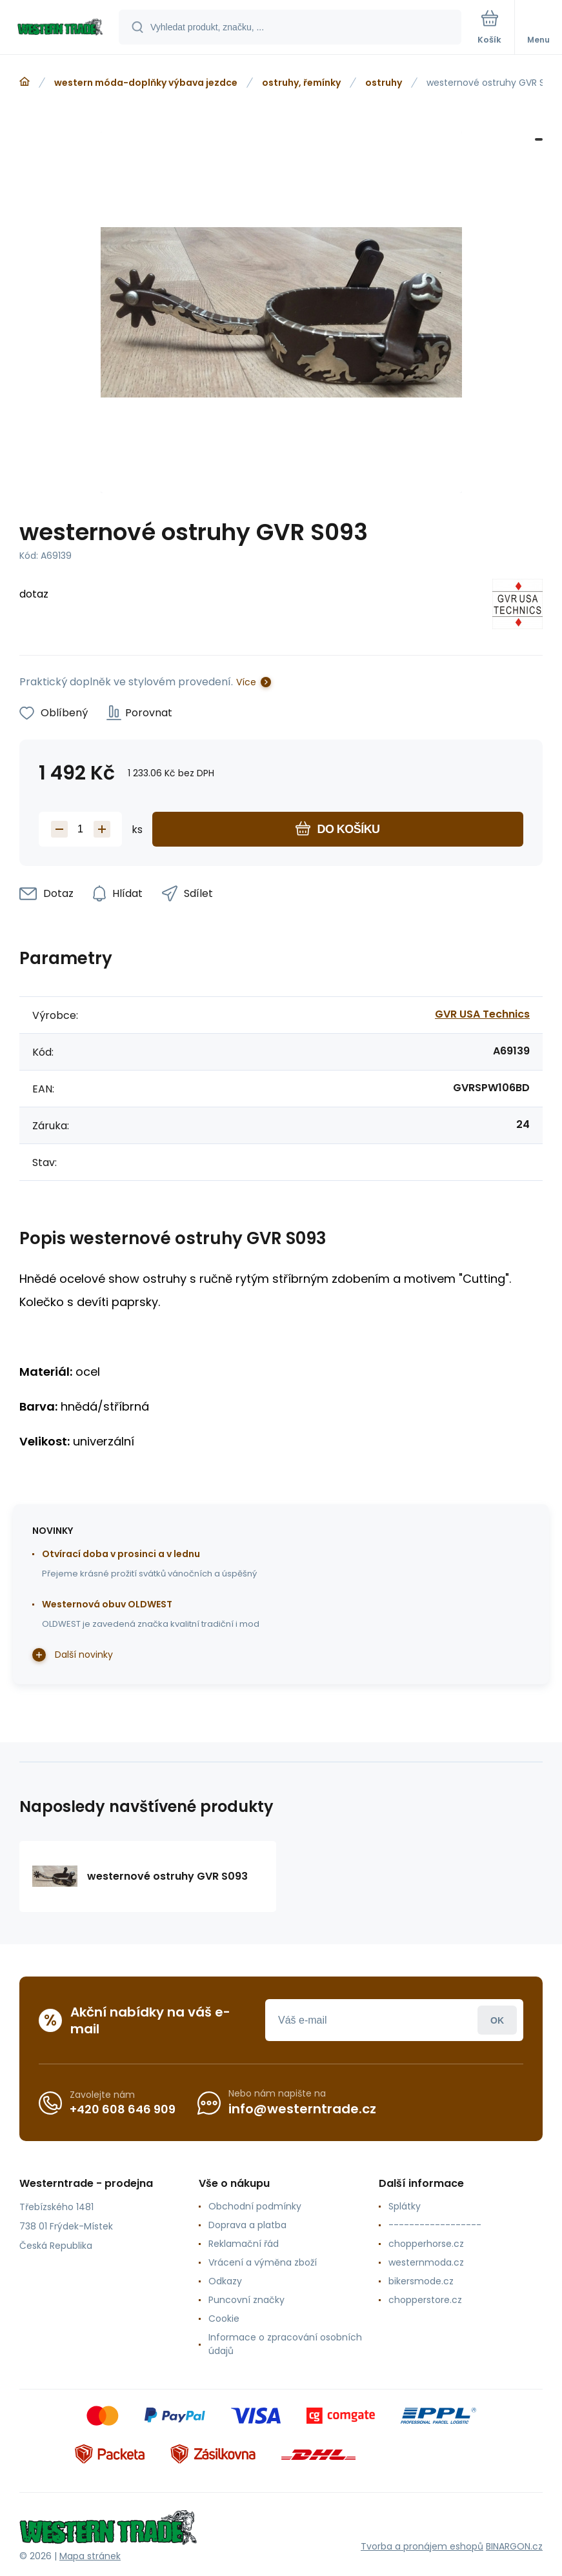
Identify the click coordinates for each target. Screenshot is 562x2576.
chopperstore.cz (425, 2299)
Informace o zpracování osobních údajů (285, 2344)
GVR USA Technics (482, 1014)
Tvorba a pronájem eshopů (422, 2546)
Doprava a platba (247, 2225)
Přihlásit (497, 2020)
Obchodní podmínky (254, 2206)
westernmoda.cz (426, 2262)
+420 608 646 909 (123, 2109)
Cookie (223, 2318)
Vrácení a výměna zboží (262, 2262)
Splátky (404, 2206)
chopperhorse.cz (426, 2243)
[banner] (60, 28)
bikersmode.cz (421, 2281)
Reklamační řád (243, 2243)
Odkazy (225, 2281)
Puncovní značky (246, 2299)
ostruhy (383, 82)
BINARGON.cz (514, 2546)
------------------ (434, 2225)
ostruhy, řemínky (301, 82)
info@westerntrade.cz (302, 2109)
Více (246, 682)
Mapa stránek (90, 2556)
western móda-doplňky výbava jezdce (145, 82)
